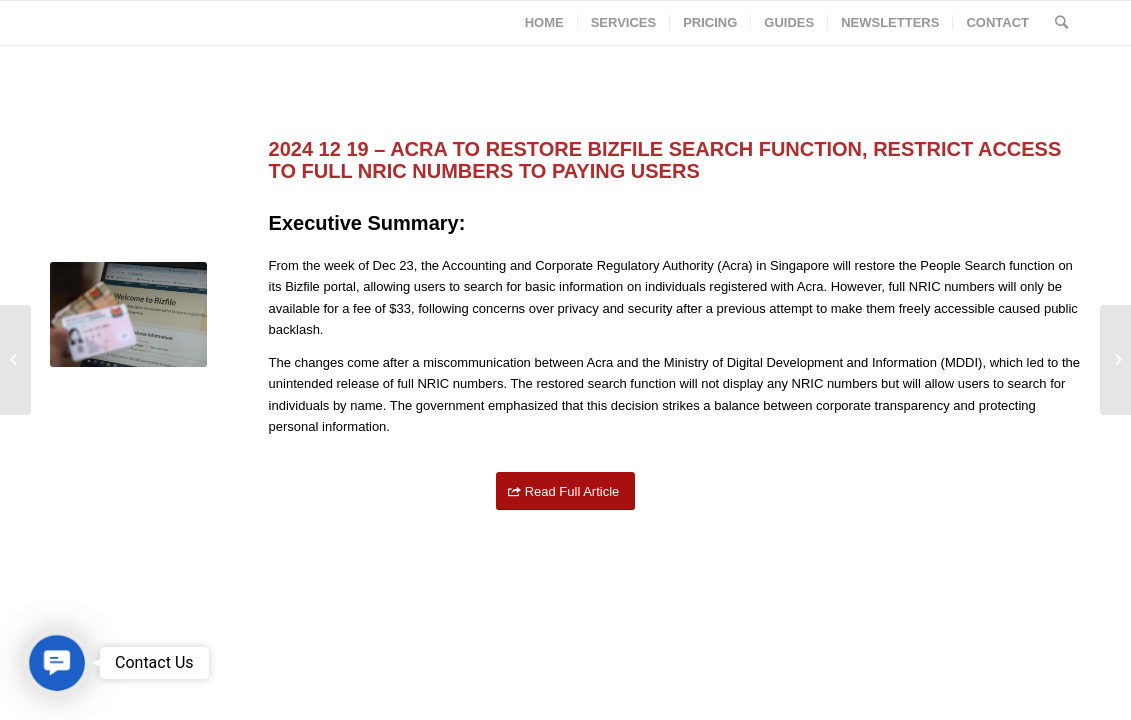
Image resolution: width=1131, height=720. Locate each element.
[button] (57, 663)
